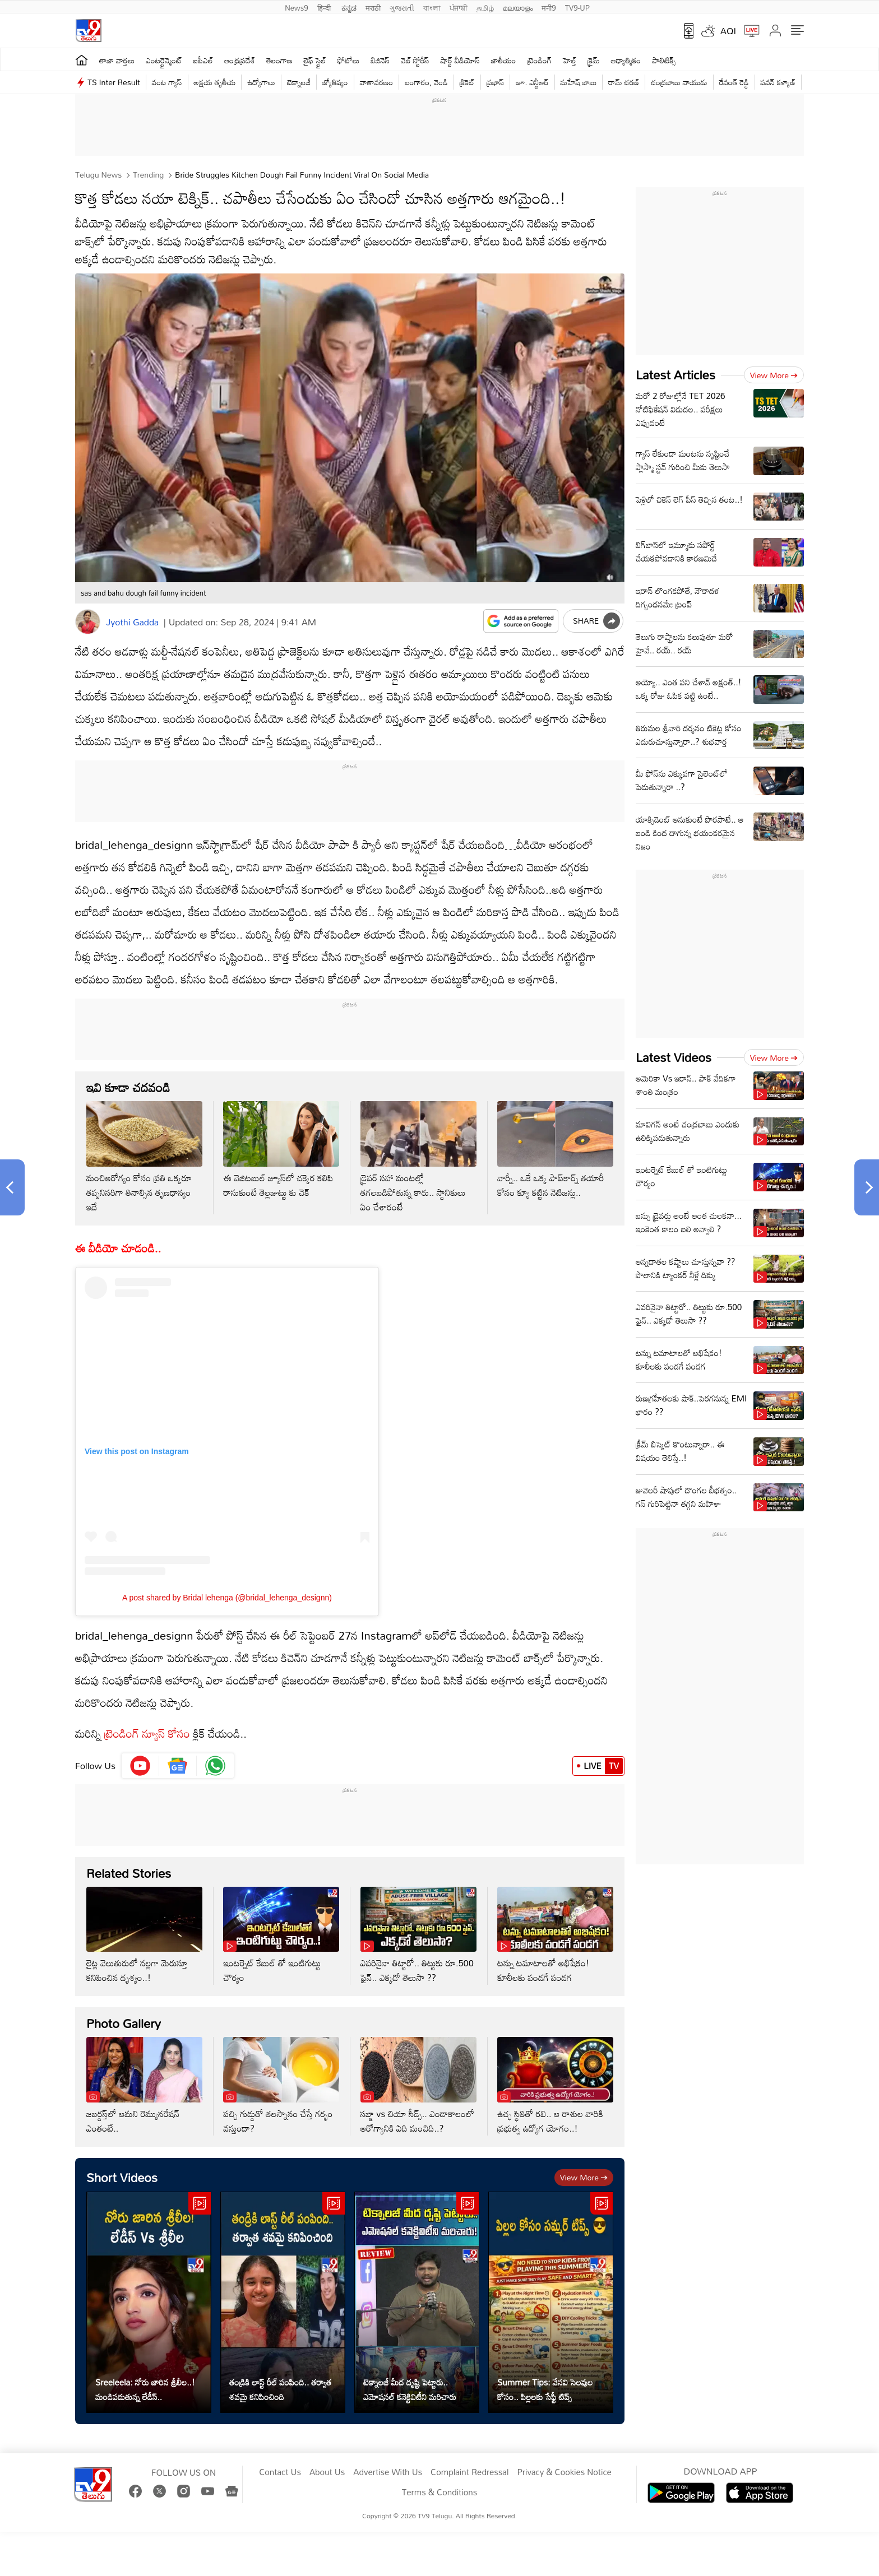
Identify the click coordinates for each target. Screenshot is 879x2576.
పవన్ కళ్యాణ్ (778, 82)
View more (584, 2177)
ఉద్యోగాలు (261, 82)
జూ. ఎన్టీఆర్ (532, 82)
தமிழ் (485, 7)
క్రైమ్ (593, 60)
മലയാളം (518, 7)
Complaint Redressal (469, 2472)
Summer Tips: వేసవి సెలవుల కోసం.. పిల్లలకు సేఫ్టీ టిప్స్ (545, 2389)
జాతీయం (503, 60)
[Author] (87, 621)
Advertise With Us (387, 2472)
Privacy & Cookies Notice (564, 2472)
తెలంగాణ (279, 60)
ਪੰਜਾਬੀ (459, 7)
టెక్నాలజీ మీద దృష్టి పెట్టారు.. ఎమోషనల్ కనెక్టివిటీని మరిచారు (409, 2389)
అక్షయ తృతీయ (215, 82)
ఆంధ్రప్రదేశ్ (239, 60)
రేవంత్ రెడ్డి (734, 82)
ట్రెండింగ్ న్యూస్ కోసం (147, 1733)
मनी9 (549, 7)
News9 (296, 7)
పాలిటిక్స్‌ (664, 60)
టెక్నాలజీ (299, 82)
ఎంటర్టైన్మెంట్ (164, 60)
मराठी (373, 7)
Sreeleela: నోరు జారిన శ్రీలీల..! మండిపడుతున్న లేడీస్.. (145, 2389)
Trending (147, 174)
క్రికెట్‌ (467, 82)
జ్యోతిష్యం (335, 82)
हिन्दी (325, 7)
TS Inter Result (113, 82)
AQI (728, 31)
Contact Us (280, 2472)
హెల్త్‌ (569, 60)
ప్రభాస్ (495, 82)
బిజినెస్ (380, 60)
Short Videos (122, 2177)
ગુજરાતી (402, 7)
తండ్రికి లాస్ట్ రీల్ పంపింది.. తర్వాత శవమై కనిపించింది (280, 2389)
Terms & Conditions (439, 2492)
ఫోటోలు (348, 60)
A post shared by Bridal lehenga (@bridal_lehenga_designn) (227, 1597)
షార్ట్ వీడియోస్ (460, 60)
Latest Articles (675, 375)
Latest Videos (673, 1057)
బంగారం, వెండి (426, 82)
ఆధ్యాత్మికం (626, 60)
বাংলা (432, 7)
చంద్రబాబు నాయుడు (679, 82)
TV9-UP (577, 7)
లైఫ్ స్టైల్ (315, 60)
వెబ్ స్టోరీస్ (415, 60)
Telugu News (98, 174)
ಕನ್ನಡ (349, 7)
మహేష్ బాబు (579, 82)
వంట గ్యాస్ (167, 82)
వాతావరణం (376, 82)
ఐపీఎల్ (203, 60)
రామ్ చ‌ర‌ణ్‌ (623, 82)
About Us (327, 2472)
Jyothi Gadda (132, 622)
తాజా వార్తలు (117, 60)
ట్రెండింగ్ (540, 60)
